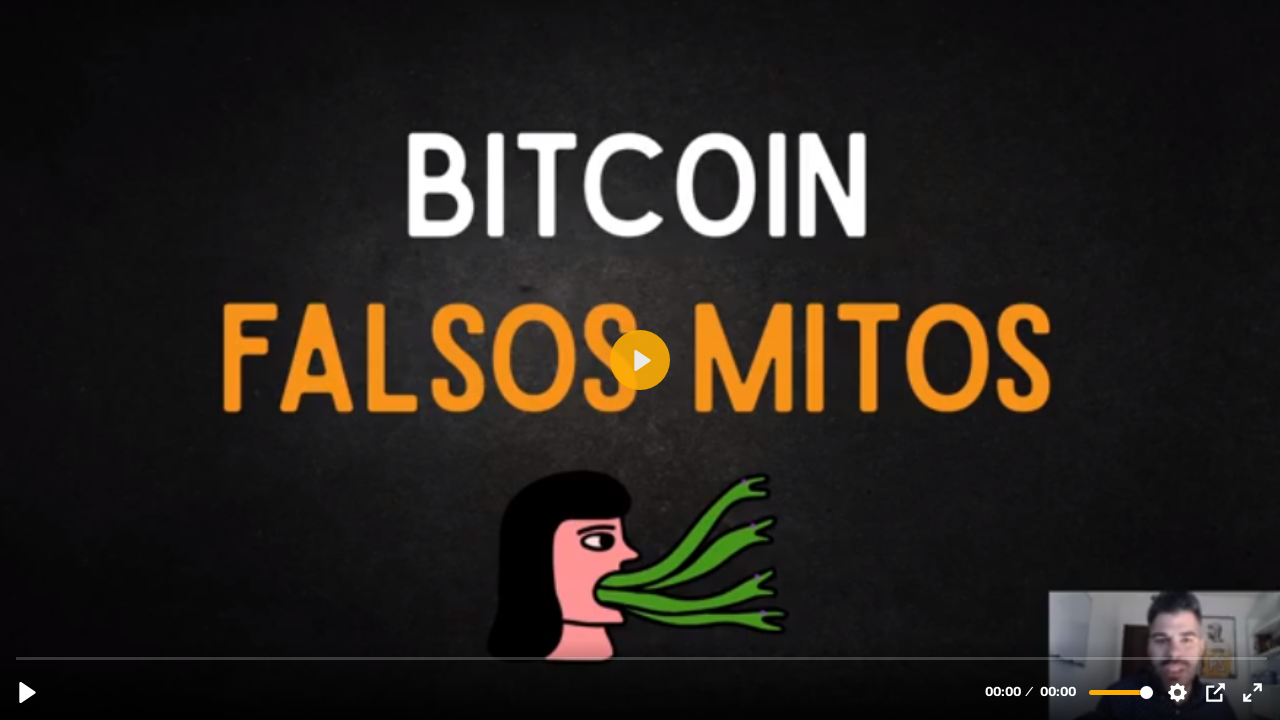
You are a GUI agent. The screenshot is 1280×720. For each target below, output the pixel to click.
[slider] (642, 657)
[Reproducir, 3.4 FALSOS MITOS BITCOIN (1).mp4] (27, 692)
